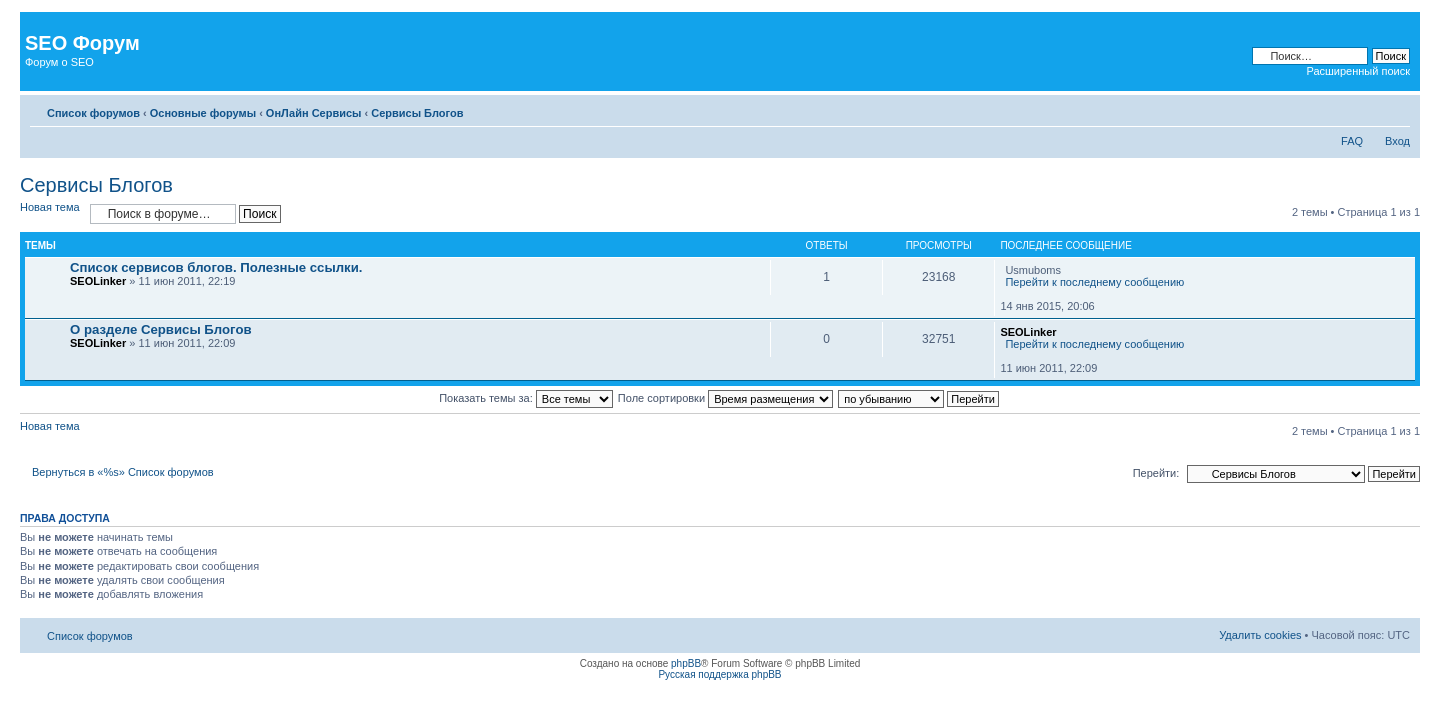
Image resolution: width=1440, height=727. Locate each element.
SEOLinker (98, 281)
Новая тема (50, 207)
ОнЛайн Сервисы (314, 113)
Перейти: (1156, 473)
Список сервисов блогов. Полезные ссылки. (216, 267)
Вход (1397, 141)
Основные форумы (203, 113)
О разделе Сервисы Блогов (161, 329)
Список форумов (93, 113)
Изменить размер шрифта (1395, 109)
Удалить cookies (1260, 635)
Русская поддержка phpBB (719, 674)
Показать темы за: (526, 398)
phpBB (686, 663)
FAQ (1352, 141)
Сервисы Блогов (417, 113)
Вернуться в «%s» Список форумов (123, 472)
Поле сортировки (725, 398)
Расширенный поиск (1358, 71)
